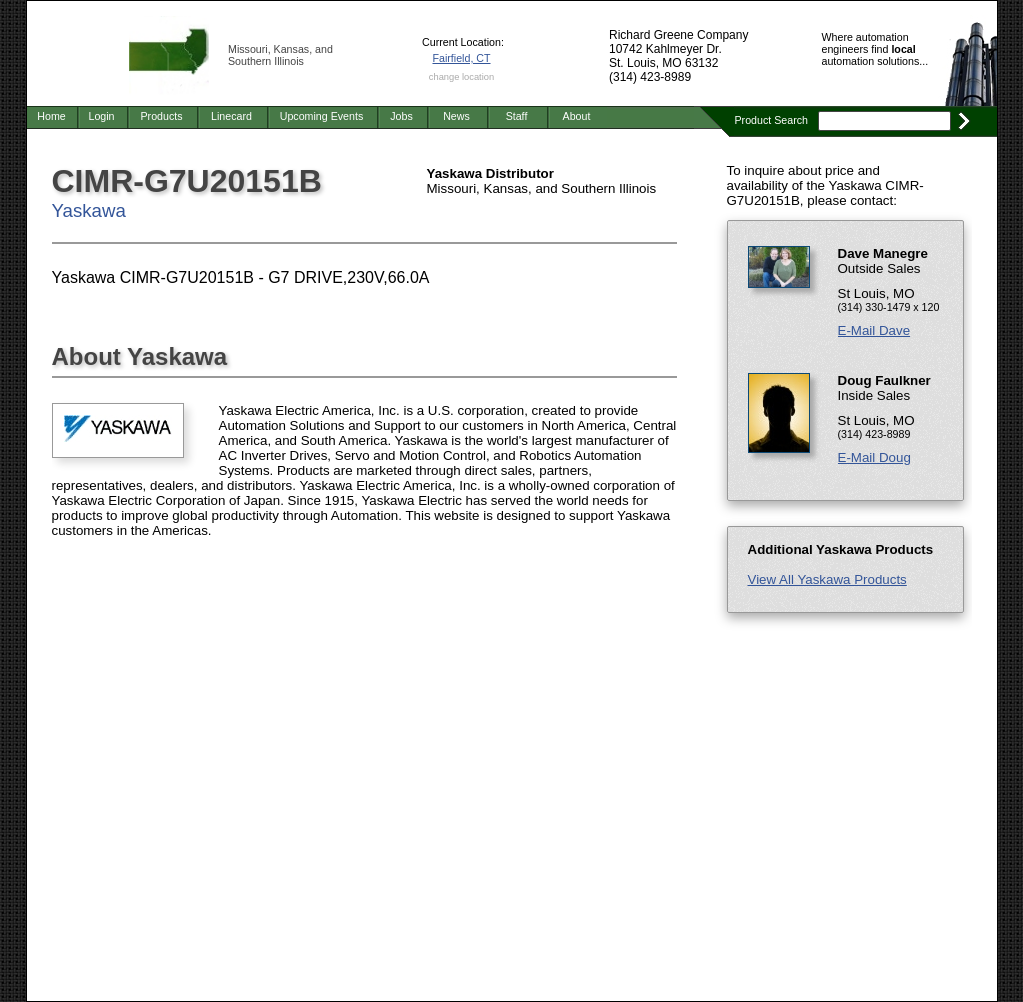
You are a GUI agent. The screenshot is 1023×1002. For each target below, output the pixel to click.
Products (161, 116)
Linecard (231, 116)
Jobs (401, 116)
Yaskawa (89, 210)
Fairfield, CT (461, 58)
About (577, 116)
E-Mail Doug (874, 457)
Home (51, 116)
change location (461, 77)
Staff (517, 116)
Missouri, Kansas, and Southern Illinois (280, 55)
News (456, 116)
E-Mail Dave (874, 330)
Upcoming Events (322, 116)
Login (101, 116)
